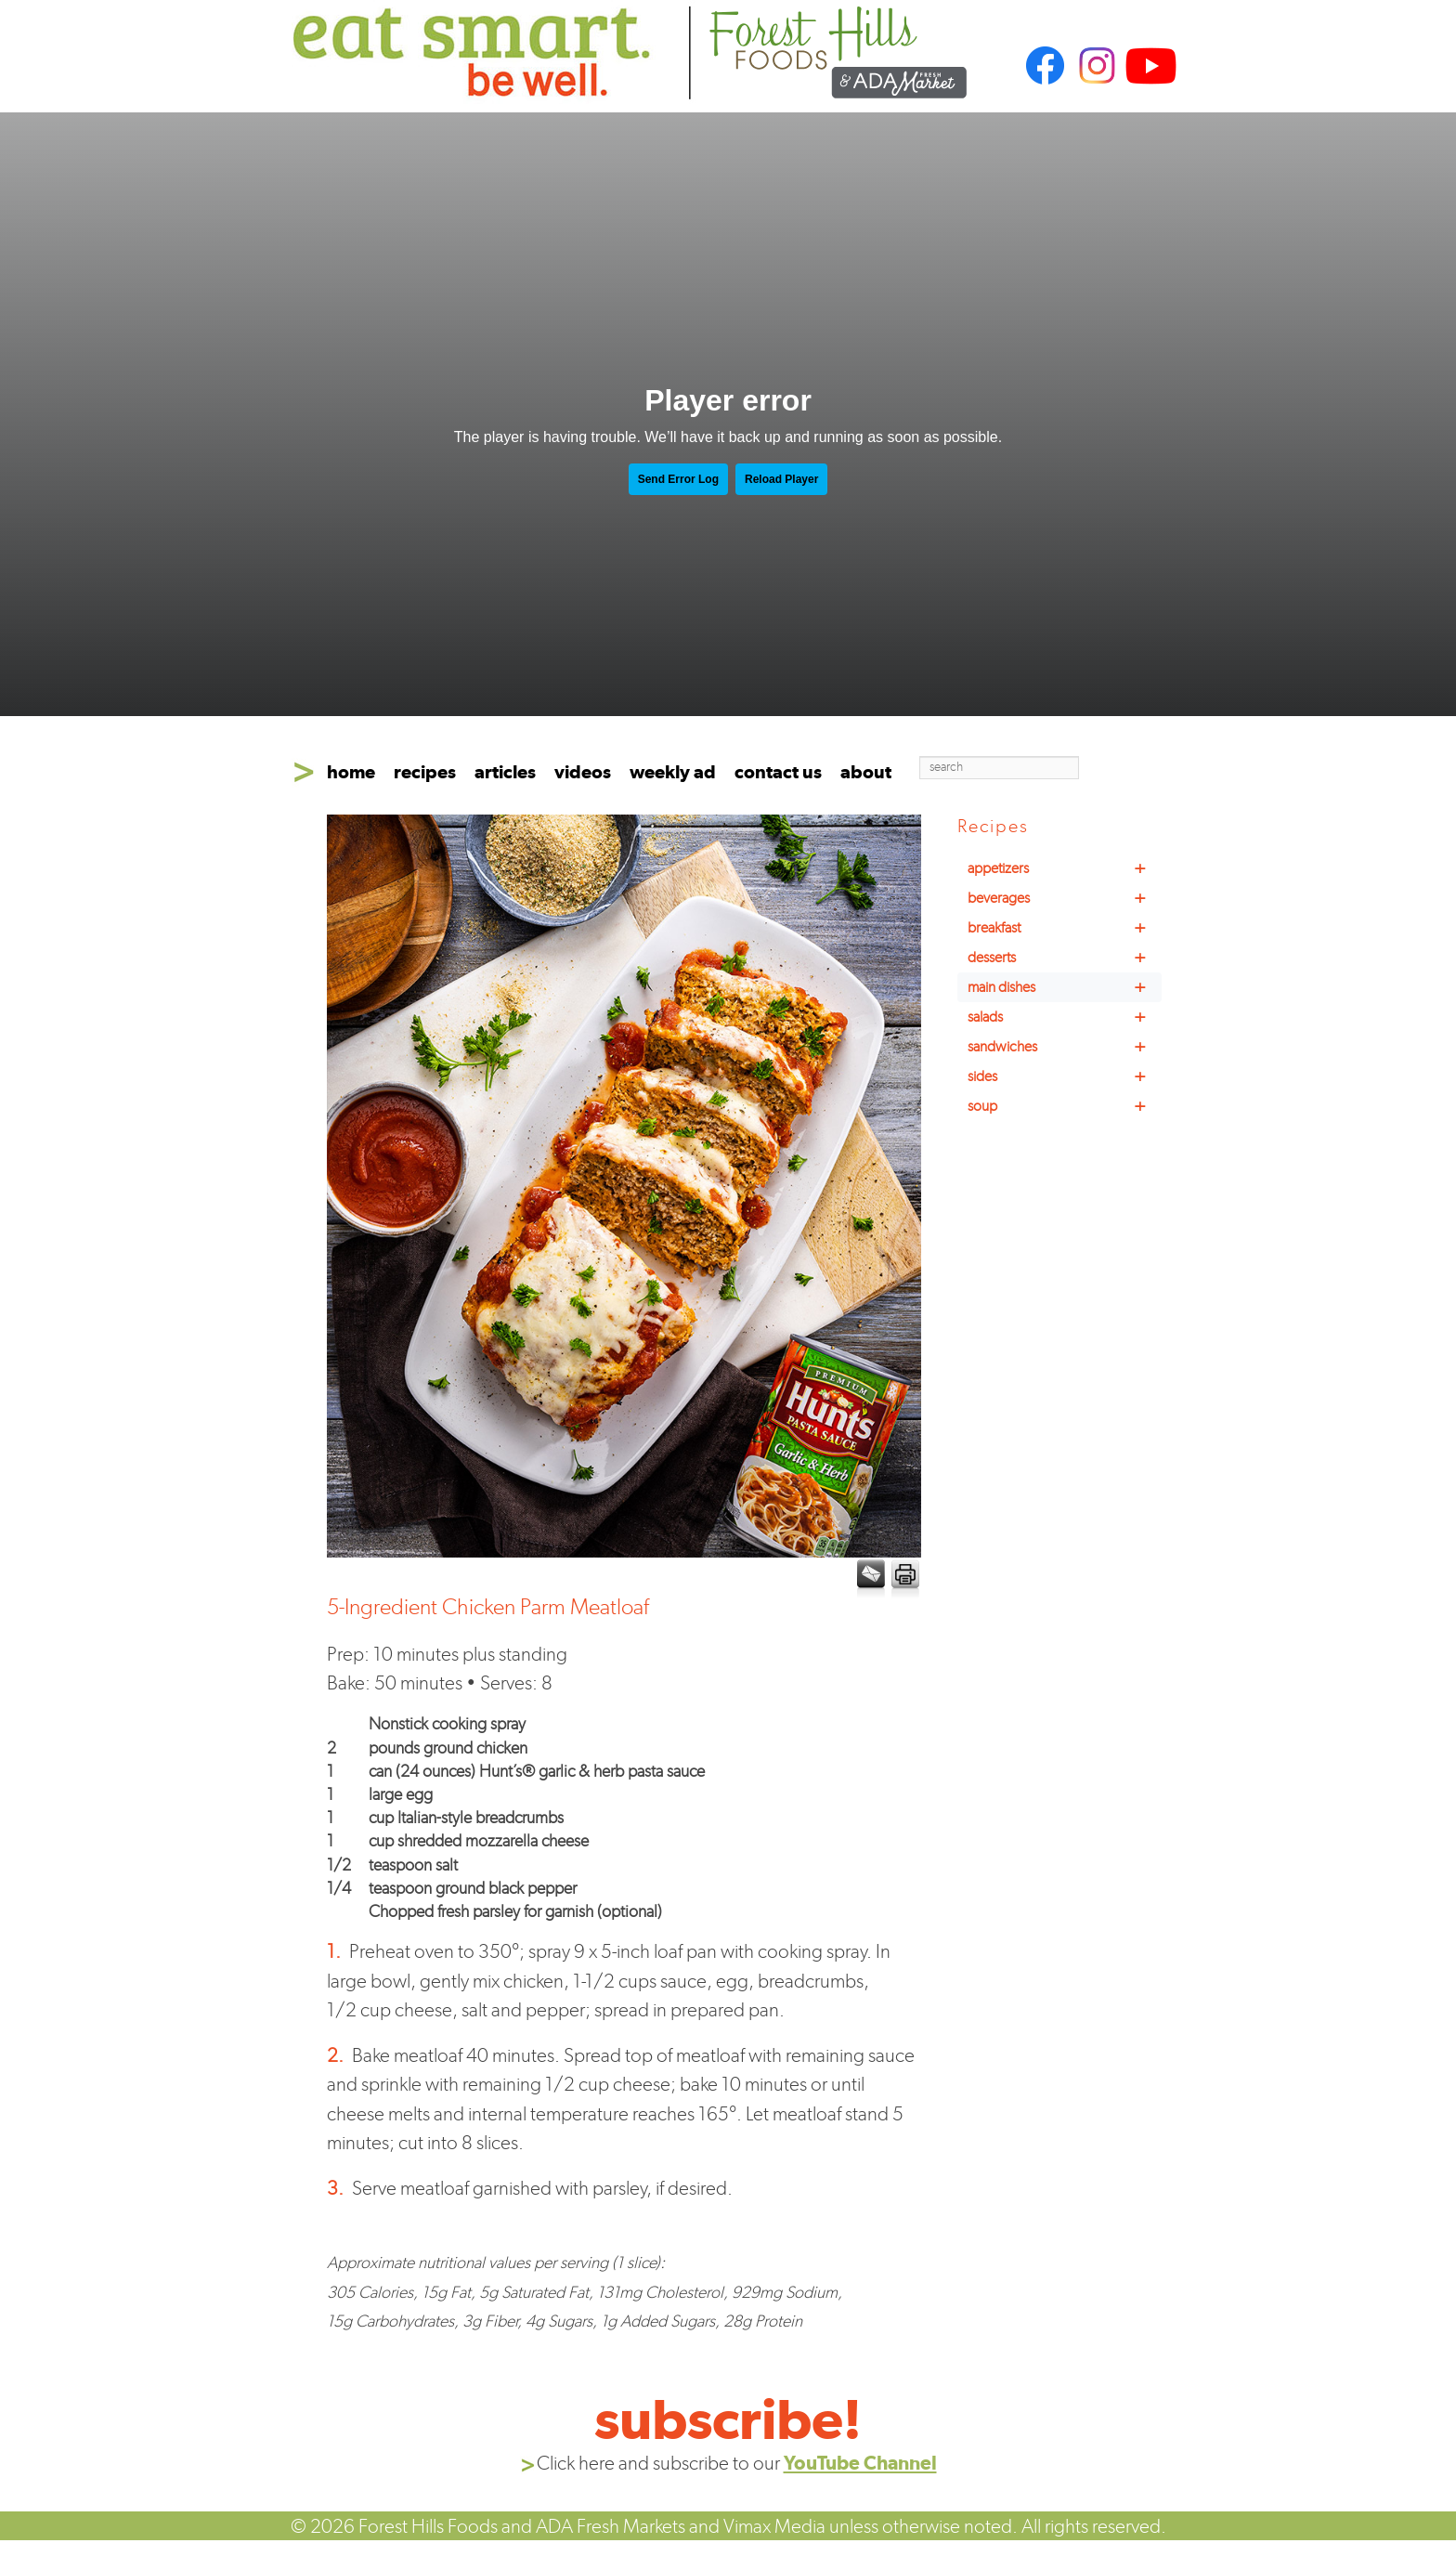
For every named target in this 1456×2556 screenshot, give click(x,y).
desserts (1065, 957)
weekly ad (673, 772)
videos (582, 772)
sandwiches (1065, 1047)
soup (1065, 1106)
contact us (778, 772)
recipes (425, 772)
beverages (1065, 898)
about (865, 772)
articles (505, 772)
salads (1065, 1017)
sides (1065, 1076)
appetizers (1065, 868)
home (351, 772)
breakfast (1065, 928)
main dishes (1065, 987)
